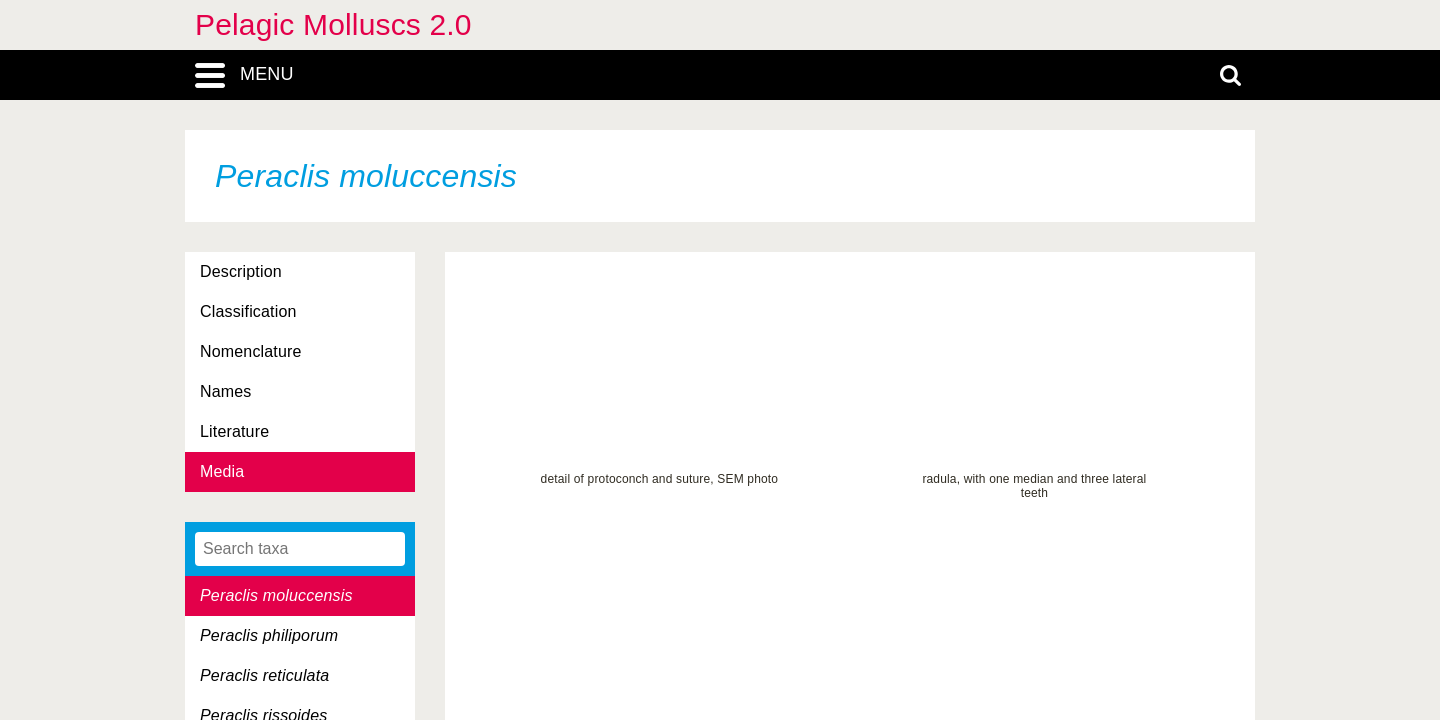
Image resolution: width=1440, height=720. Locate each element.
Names (225, 391)
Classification (248, 311)
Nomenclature (251, 351)
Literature (234, 431)
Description (241, 271)
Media (222, 471)
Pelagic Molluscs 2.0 (333, 24)
